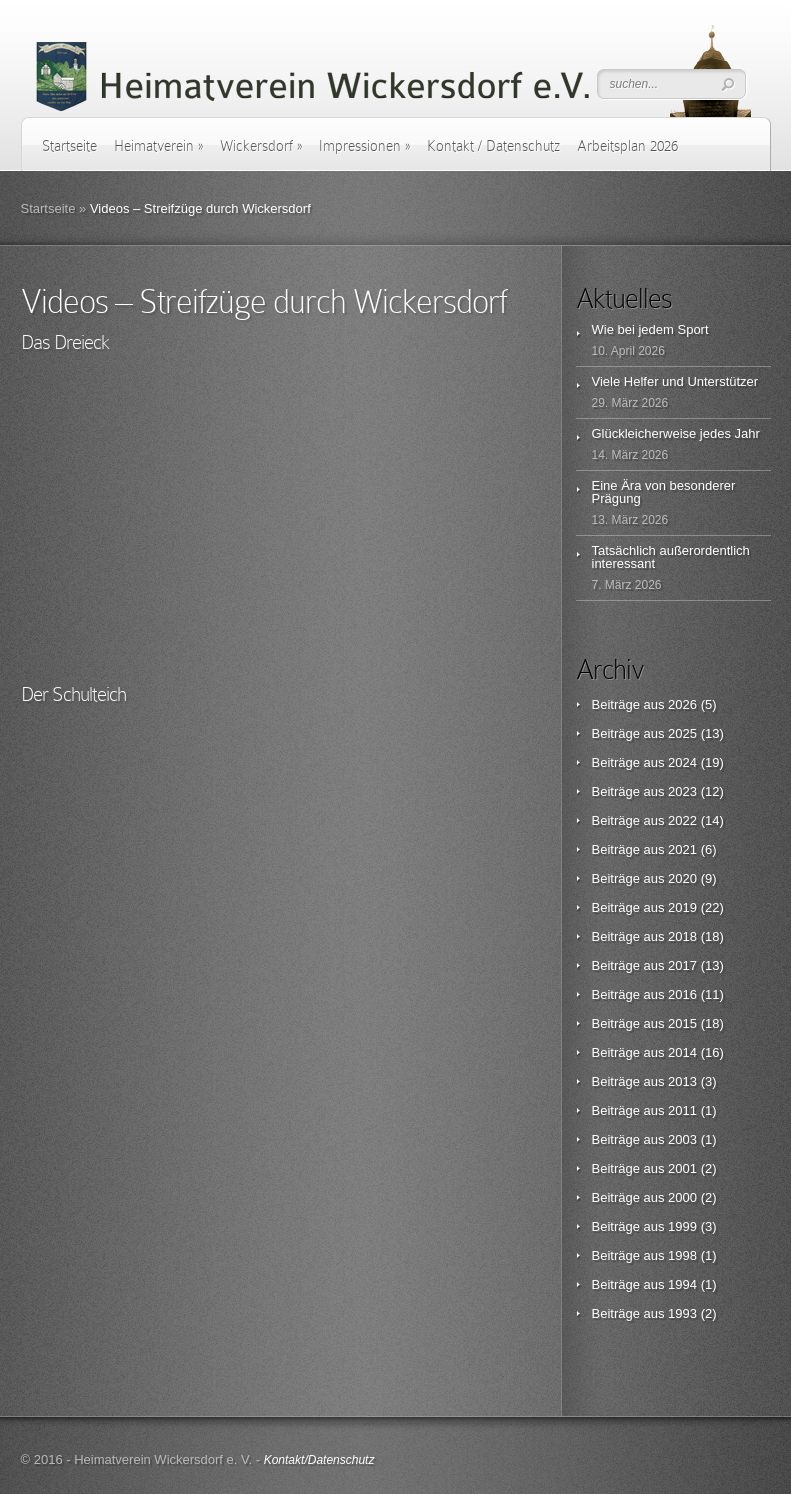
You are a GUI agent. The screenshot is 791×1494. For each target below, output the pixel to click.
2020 (682, 878)
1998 (682, 1255)
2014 (682, 1052)
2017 (682, 965)
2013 (682, 1081)
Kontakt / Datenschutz (493, 146)
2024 (682, 762)
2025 (682, 733)
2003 (682, 1139)
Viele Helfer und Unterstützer (675, 381)
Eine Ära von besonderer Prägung (664, 492)
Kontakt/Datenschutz (319, 1460)
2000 (682, 1197)
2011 (682, 1110)
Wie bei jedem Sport (650, 329)
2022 (682, 820)
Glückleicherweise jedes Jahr (676, 433)
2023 (682, 791)
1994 (682, 1284)
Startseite (69, 146)
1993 (682, 1313)
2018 (682, 936)
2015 (682, 1023)
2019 (682, 907)
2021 (682, 849)
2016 (682, 994)
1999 (682, 1226)
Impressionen (364, 146)
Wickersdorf (261, 146)
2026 (682, 704)
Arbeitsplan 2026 (627, 146)
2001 (682, 1168)
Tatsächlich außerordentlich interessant (671, 557)
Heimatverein (158, 146)
